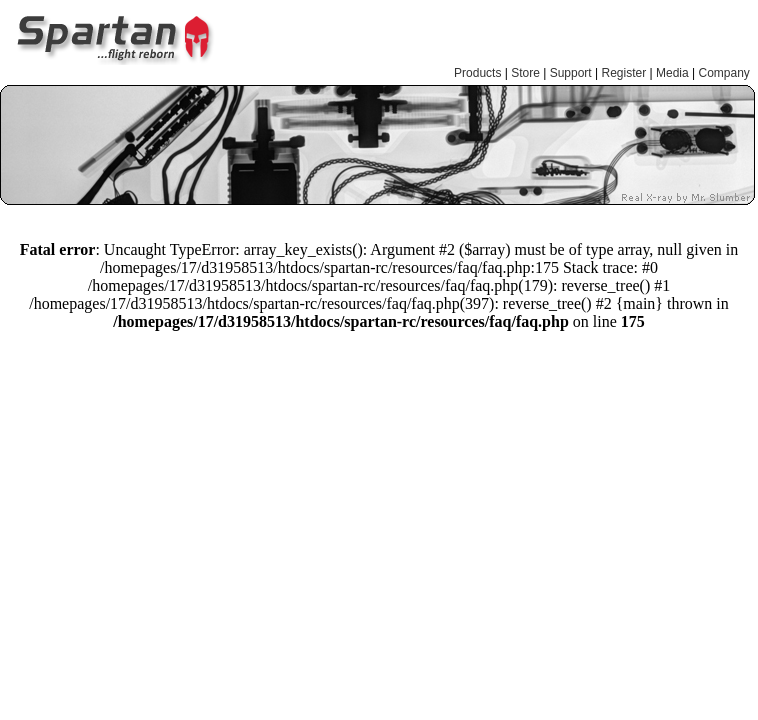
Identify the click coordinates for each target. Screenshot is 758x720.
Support (571, 73)
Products (477, 73)
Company (723, 73)
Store (525, 73)
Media (672, 73)
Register (624, 73)
